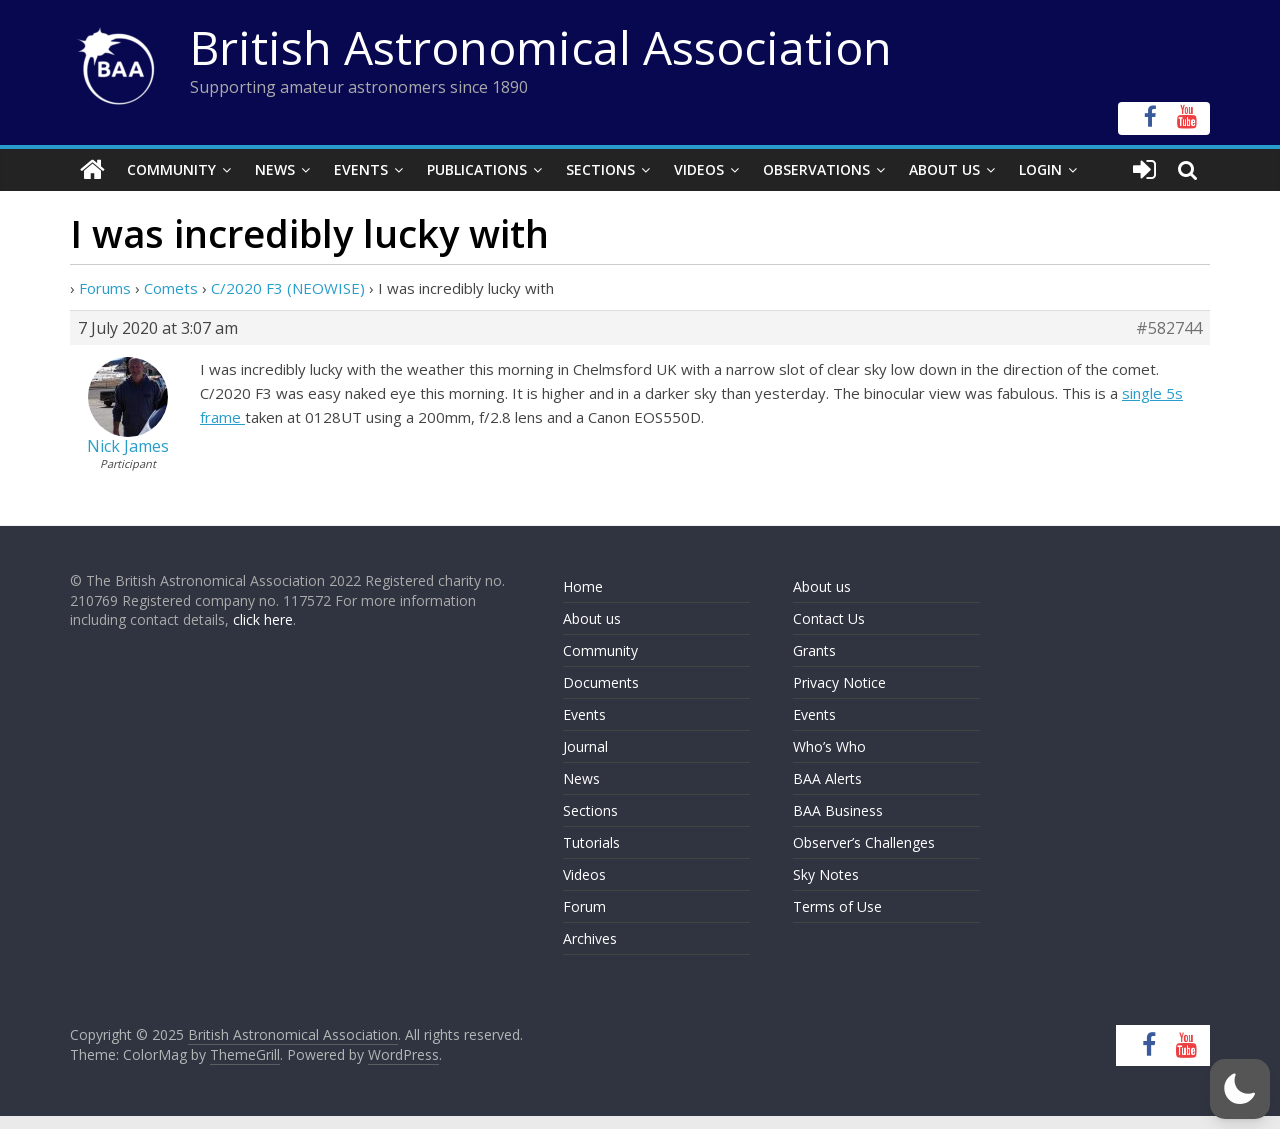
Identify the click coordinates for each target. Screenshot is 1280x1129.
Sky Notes (826, 874)
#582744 (1169, 328)
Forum (584, 906)
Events (361, 169)
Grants (814, 650)
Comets (171, 288)
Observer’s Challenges (864, 842)
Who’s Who (829, 746)
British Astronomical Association (541, 47)
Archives (590, 938)
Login (1040, 169)
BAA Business (838, 810)
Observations (816, 169)
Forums (105, 288)
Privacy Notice (839, 682)
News (275, 169)
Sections (600, 169)
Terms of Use (837, 906)
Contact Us (829, 618)
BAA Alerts (827, 778)
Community (171, 169)
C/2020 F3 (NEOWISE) (288, 288)
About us (592, 618)
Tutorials (591, 842)
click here (263, 619)
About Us (944, 169)
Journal (585, 746)
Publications (477, 169)
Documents (601, 682)
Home (583, 586)
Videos (699, 169)
